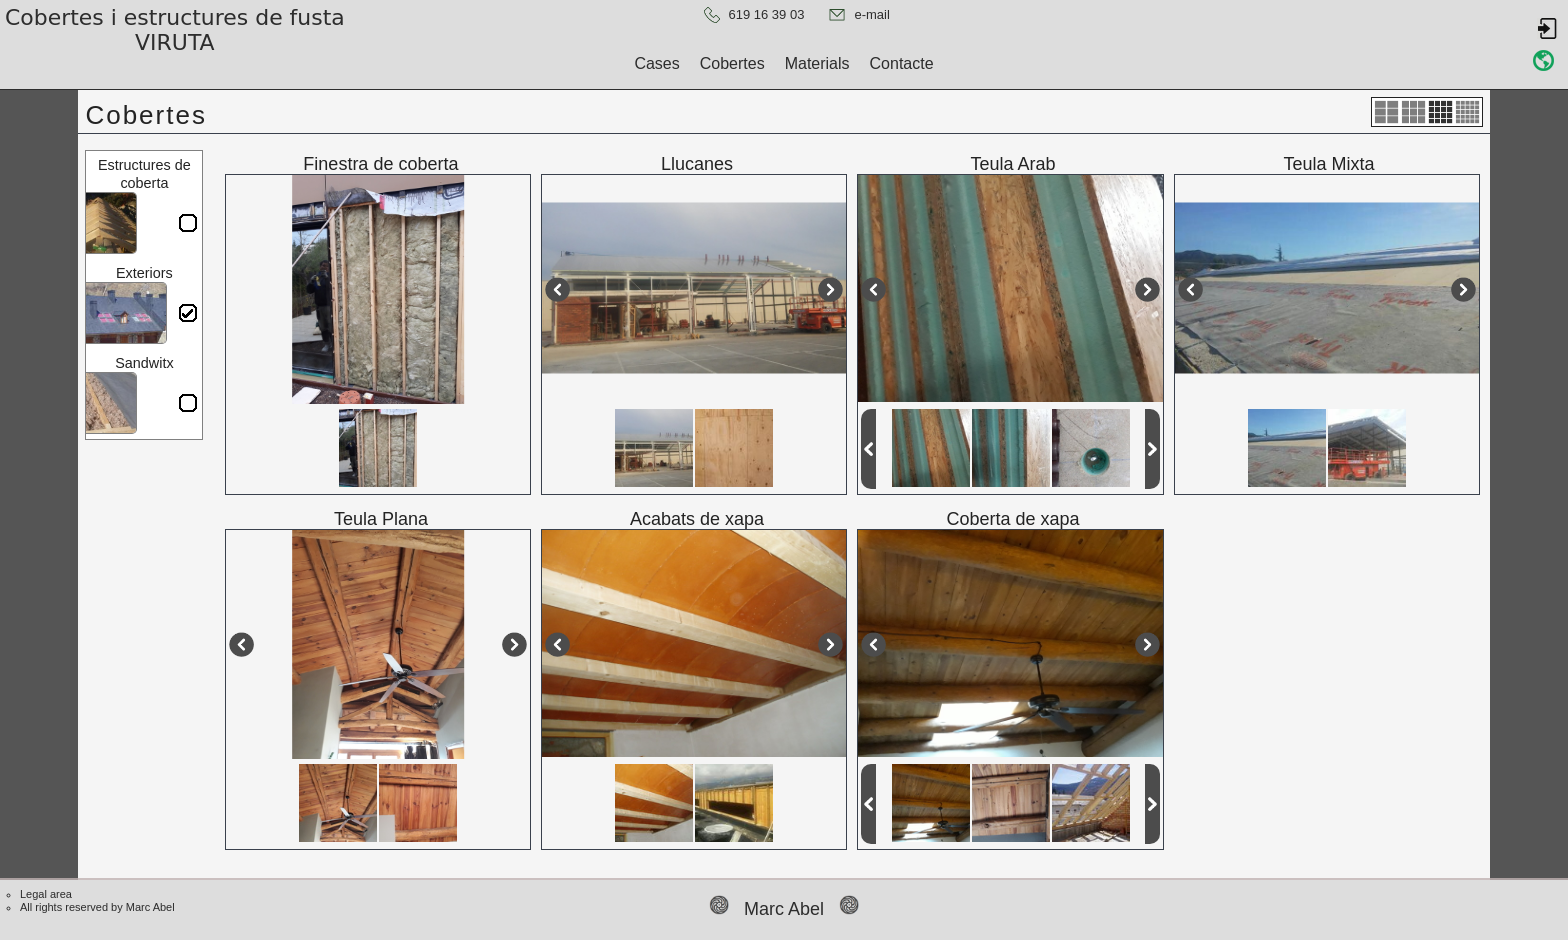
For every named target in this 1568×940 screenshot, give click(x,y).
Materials (817, 63)
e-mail (871, 14)
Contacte (902, 63)
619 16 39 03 (767, 14)
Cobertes (732, 63)
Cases (656, 63)
